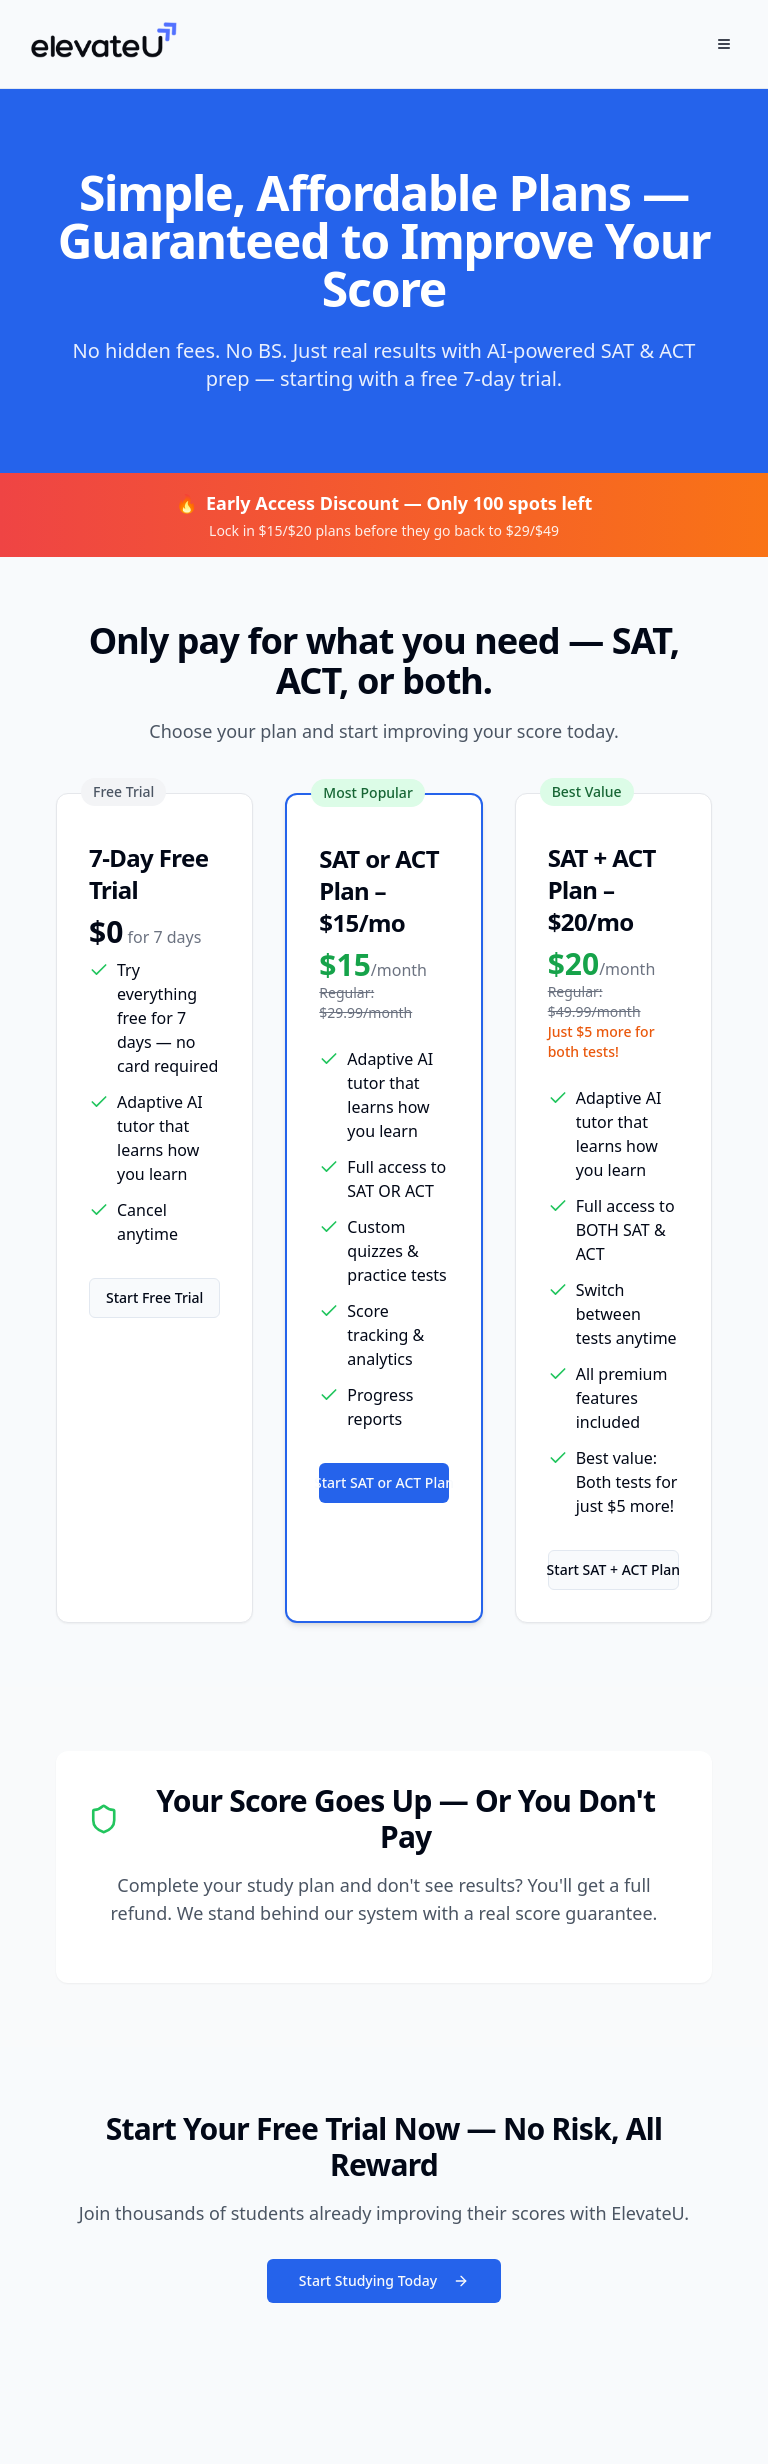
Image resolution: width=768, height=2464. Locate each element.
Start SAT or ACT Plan (383, 1482)
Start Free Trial (154, 1297)
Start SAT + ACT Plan (613, 1569)
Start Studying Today (384, 2280)
